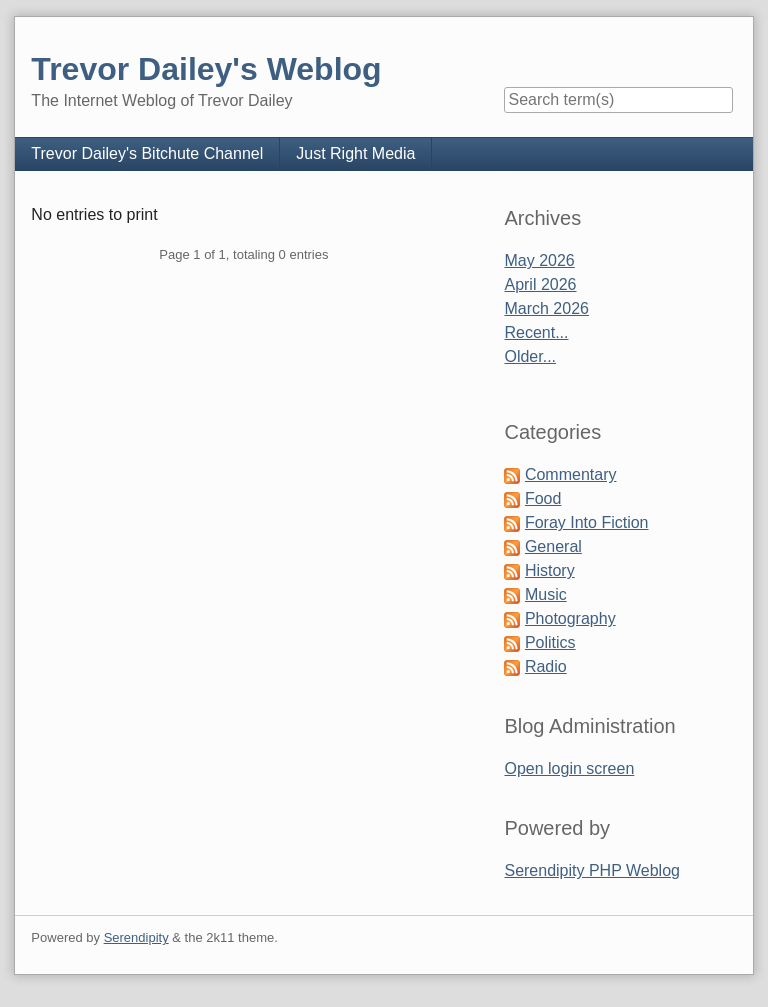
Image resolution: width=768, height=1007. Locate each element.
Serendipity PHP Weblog (592, 870)
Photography (570, 618)
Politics (550, 642)
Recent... (536, 332)
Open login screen (569, 768)
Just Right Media (355, 153)
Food (543, 498)
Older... (530, 356)
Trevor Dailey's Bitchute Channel (147, 153)
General (553, 546)
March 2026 (546, 308)
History (550, 570)
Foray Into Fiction (587, 522)
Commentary (571, 474)
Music (546, 594)
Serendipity (136, 937)
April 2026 (540, 284)
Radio (546, 666)
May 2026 (539, 260)
